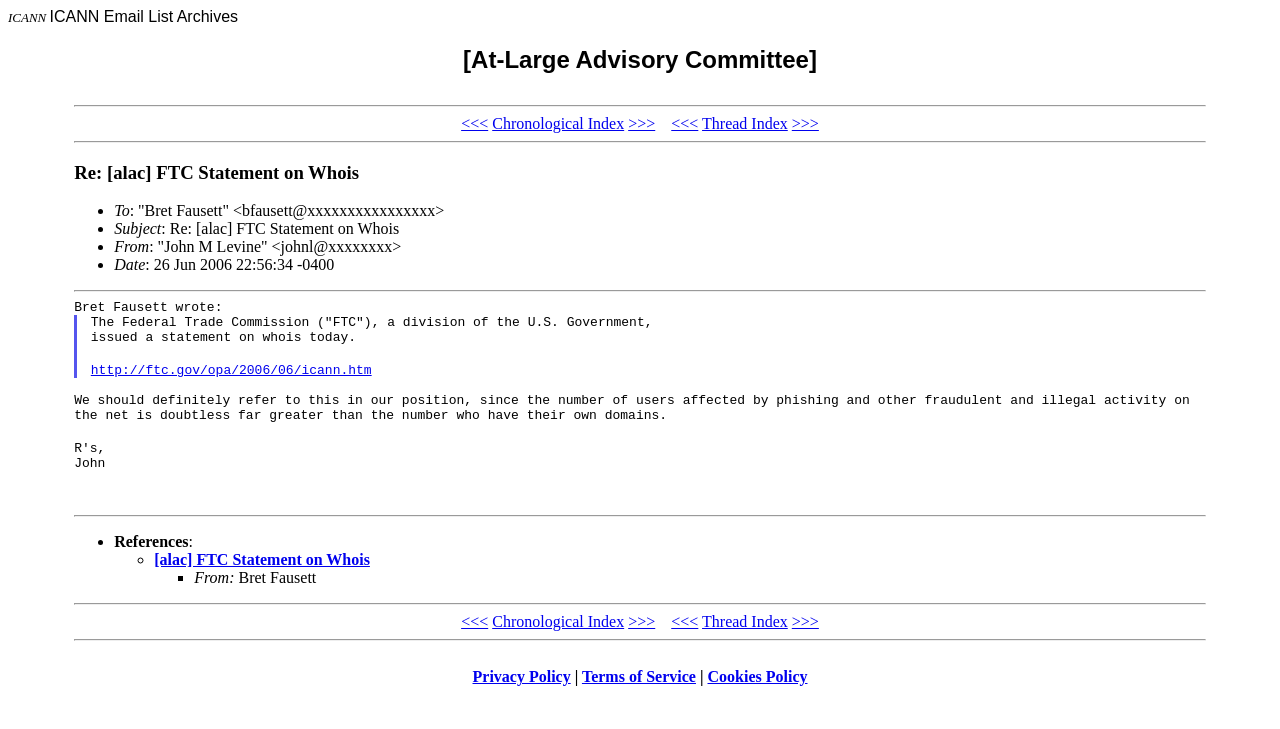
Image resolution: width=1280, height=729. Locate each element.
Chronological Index (558, 123)
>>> (641, 123)
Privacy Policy (522, 703)
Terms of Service (639, 703)
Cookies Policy (758, 703)
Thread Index (745, 123)
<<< (474, 123)
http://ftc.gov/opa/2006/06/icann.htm (231, 381)
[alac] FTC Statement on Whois (262, 586)
